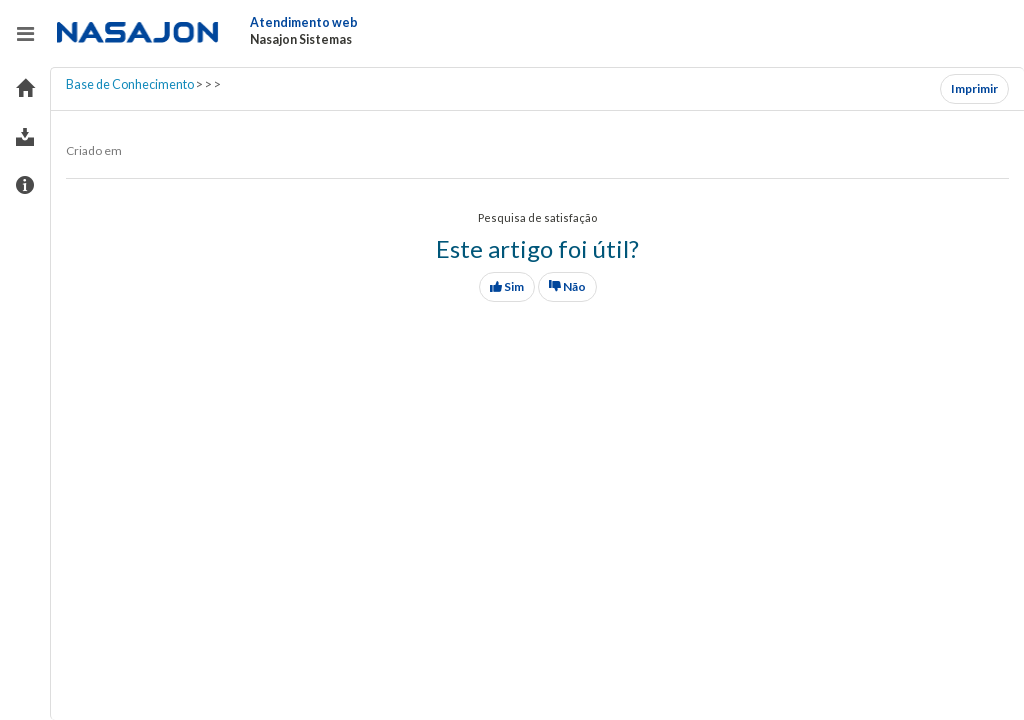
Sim (507, 286)
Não (567, 286)
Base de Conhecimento (130, 84)
